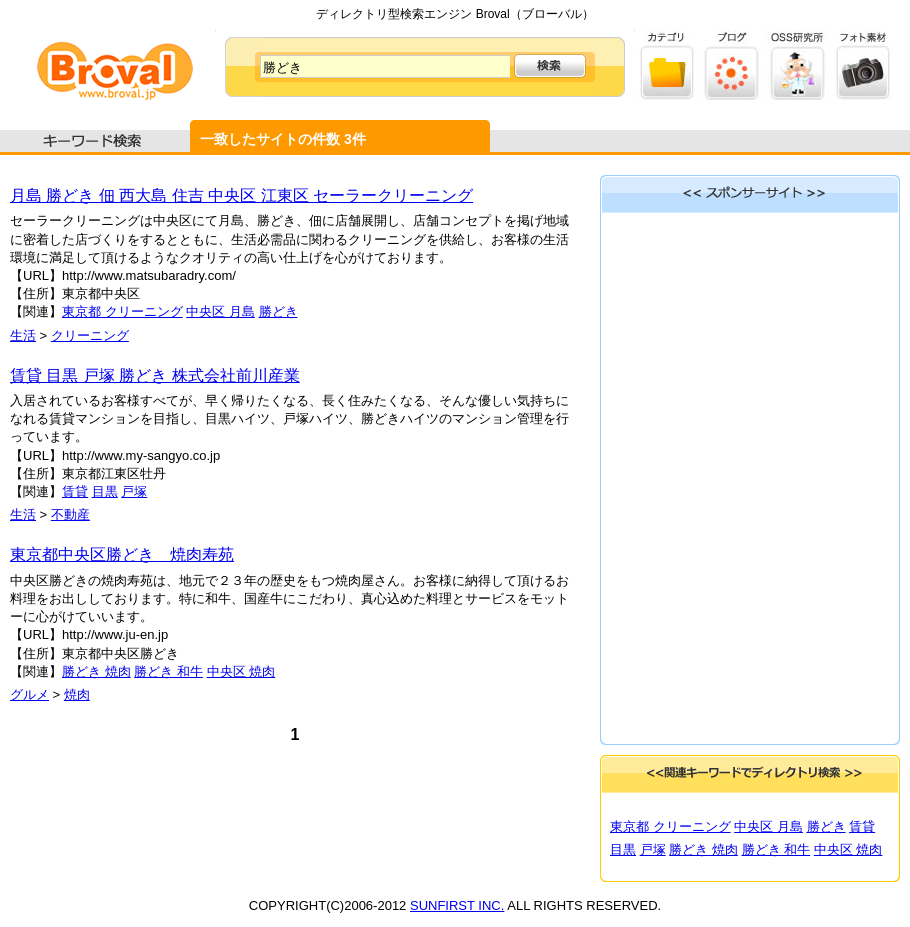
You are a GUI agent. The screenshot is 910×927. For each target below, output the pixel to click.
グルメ (29, 694)
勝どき (278, 311)
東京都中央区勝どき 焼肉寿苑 (122, 554)
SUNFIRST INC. (457, 905)
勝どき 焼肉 (96, 671)
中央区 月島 (220, 311)
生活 (23, 335)
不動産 (70, 514)
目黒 (105, 491)
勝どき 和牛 (168, 671)
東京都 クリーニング (122, 311)
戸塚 (134, 491)
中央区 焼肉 (241, 671)
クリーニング (90, 335)
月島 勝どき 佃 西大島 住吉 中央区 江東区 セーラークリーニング (241, 195)
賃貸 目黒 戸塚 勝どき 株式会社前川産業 (155, 375)
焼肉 (77, 694)
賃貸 (75, 491)
